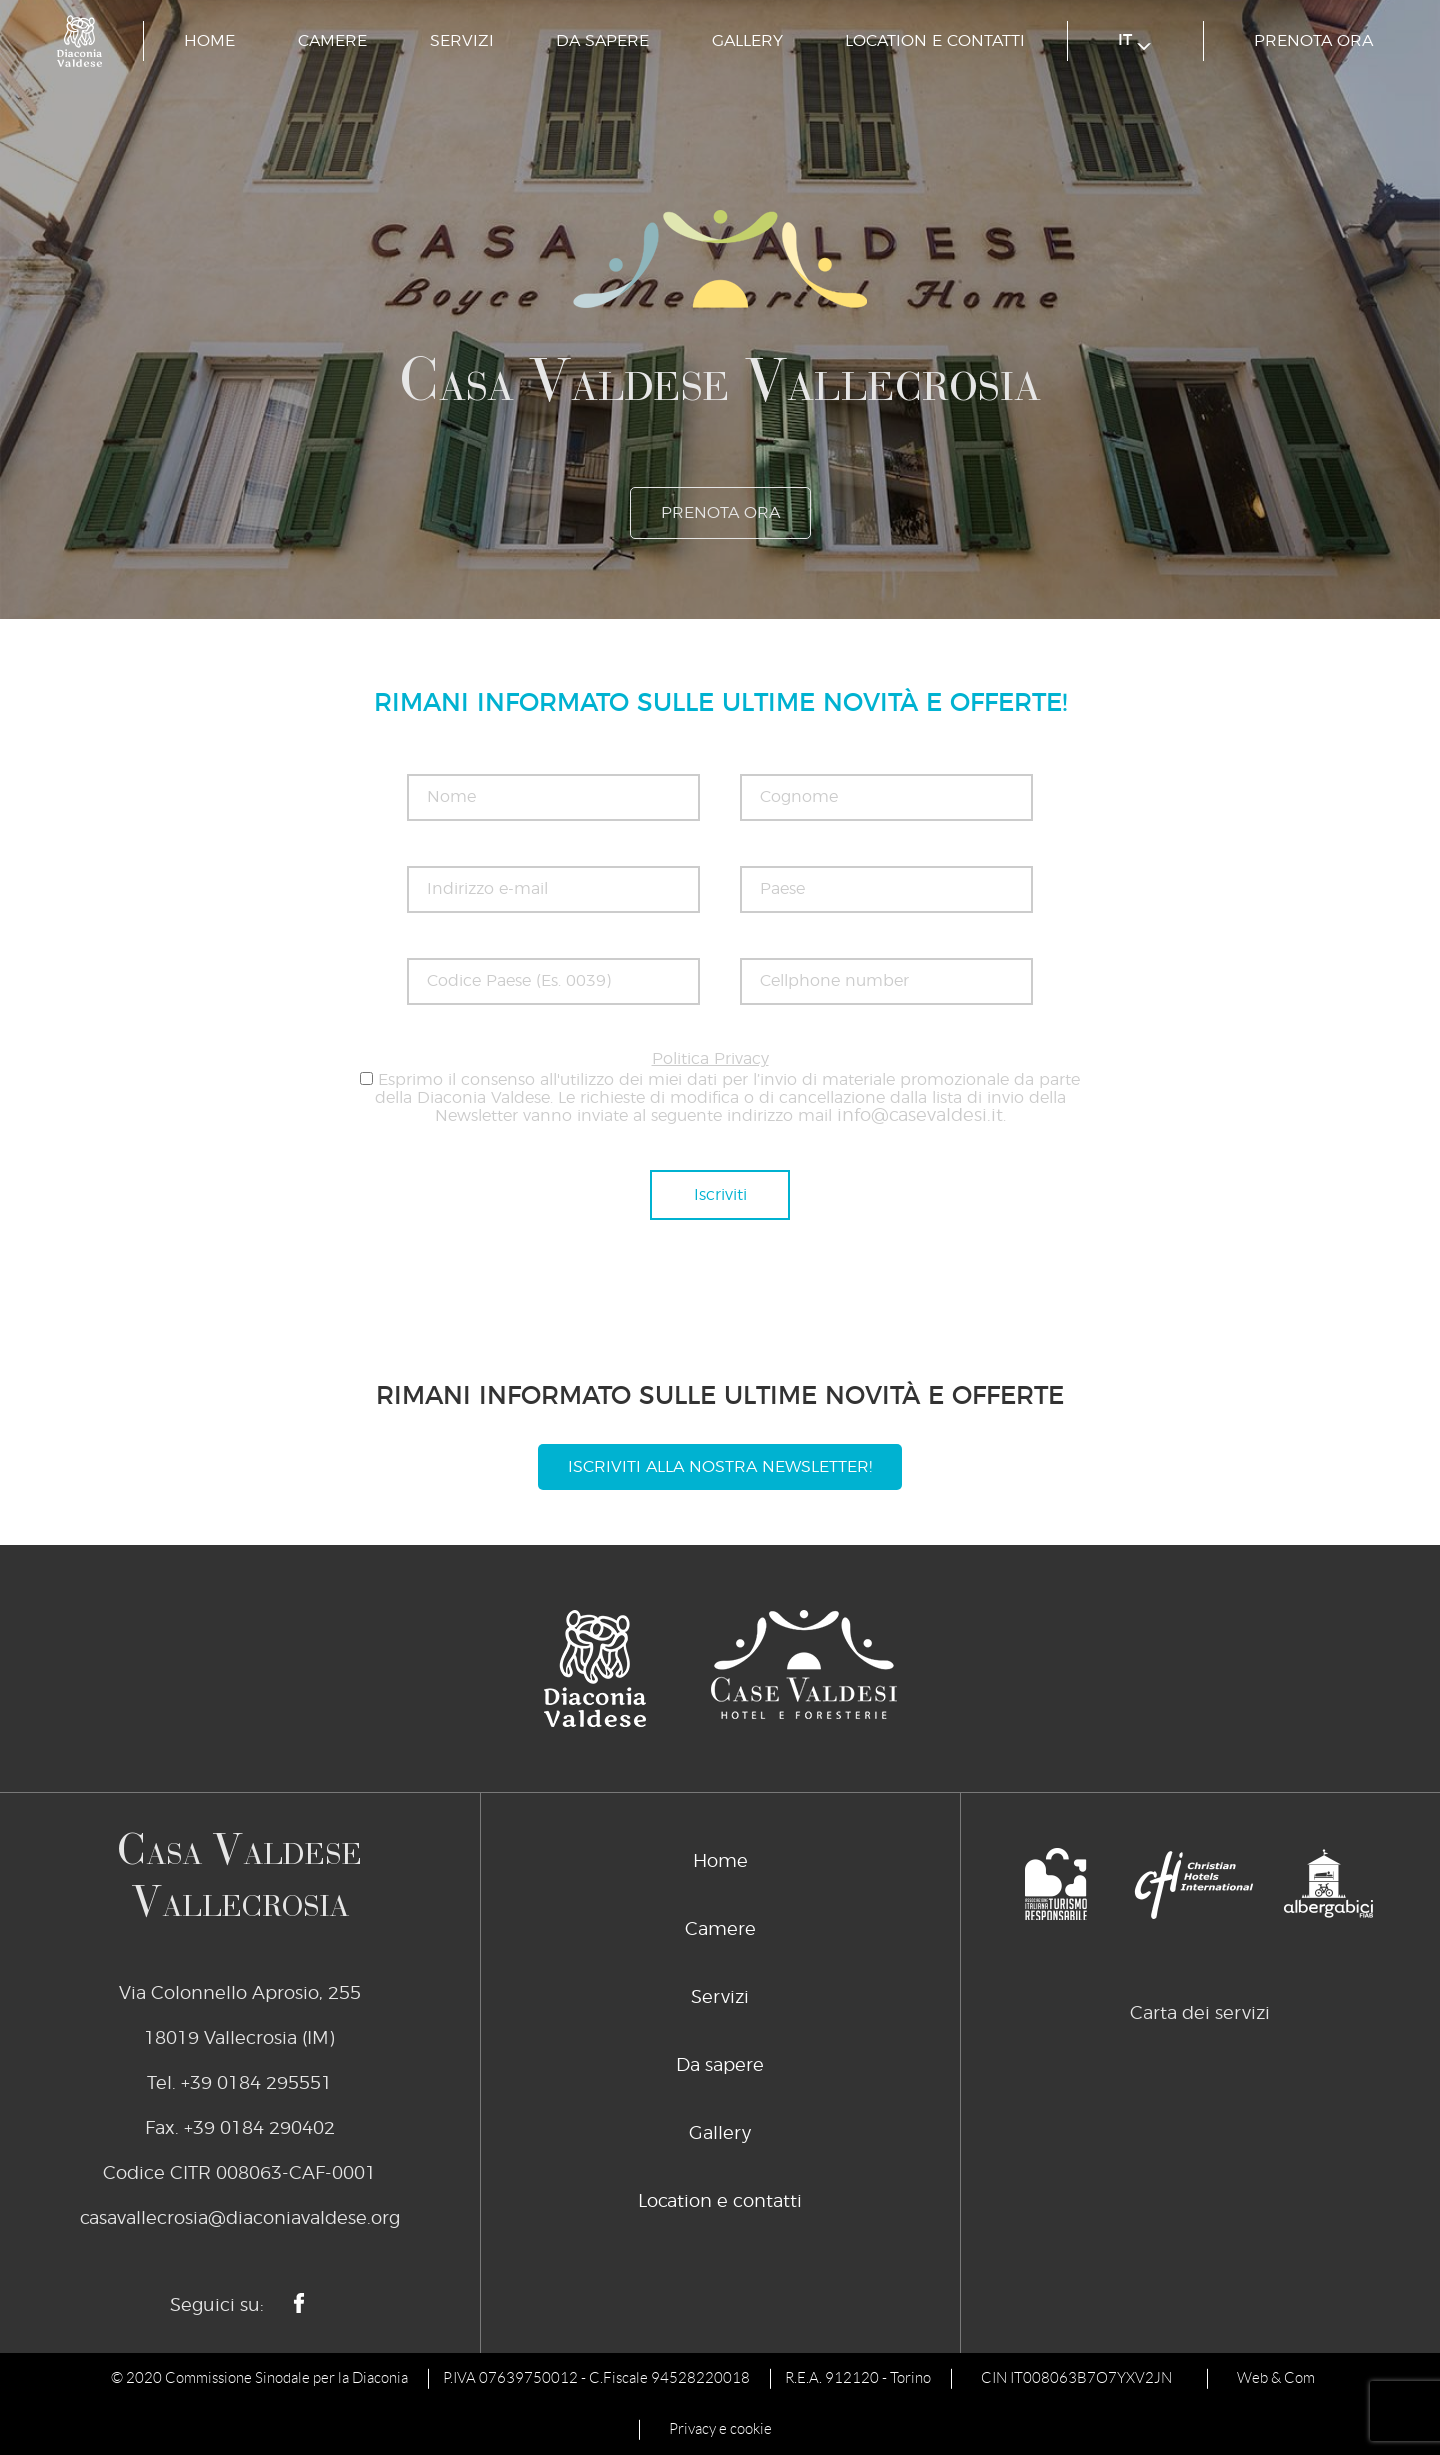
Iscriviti (720, 1195)
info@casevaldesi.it (920, 1116)
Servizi (462, 41)
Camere (332, 41)
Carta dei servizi (1200, 2014)
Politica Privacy (710, 1059)
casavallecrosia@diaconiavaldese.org (240, 2219)
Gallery (747, 41)
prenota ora (1313, 41)
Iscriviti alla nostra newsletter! (720, 1467)
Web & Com (1276, 2378)
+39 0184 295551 (256, 2084)
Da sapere (602, 41)
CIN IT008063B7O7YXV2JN (1076, 2378)
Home (209, 41)
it (1134, 41)
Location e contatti (935, 41)
